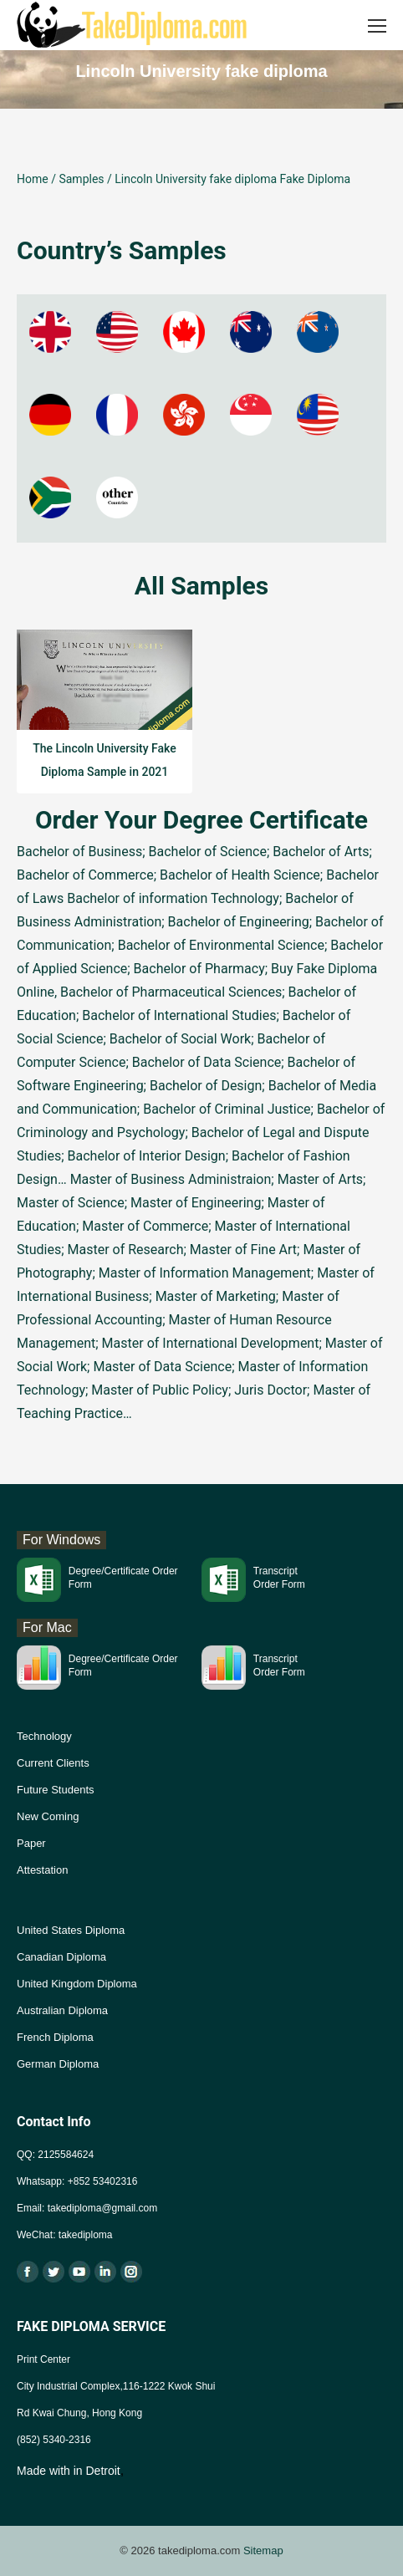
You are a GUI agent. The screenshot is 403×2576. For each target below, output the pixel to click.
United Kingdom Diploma (77, 1983)
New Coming (48, 1816)
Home (32, 179)
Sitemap (263, 2550)
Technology (44, 1736)
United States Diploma (71, 1930)
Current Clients (53, 1763)
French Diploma (55, 2037)
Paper (31, 1843)
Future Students (55, 1789)
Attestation (42, 1870)
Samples (81, 179)
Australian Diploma (62, 2010)
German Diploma (58, 2064)
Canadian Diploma (61, 1957)
